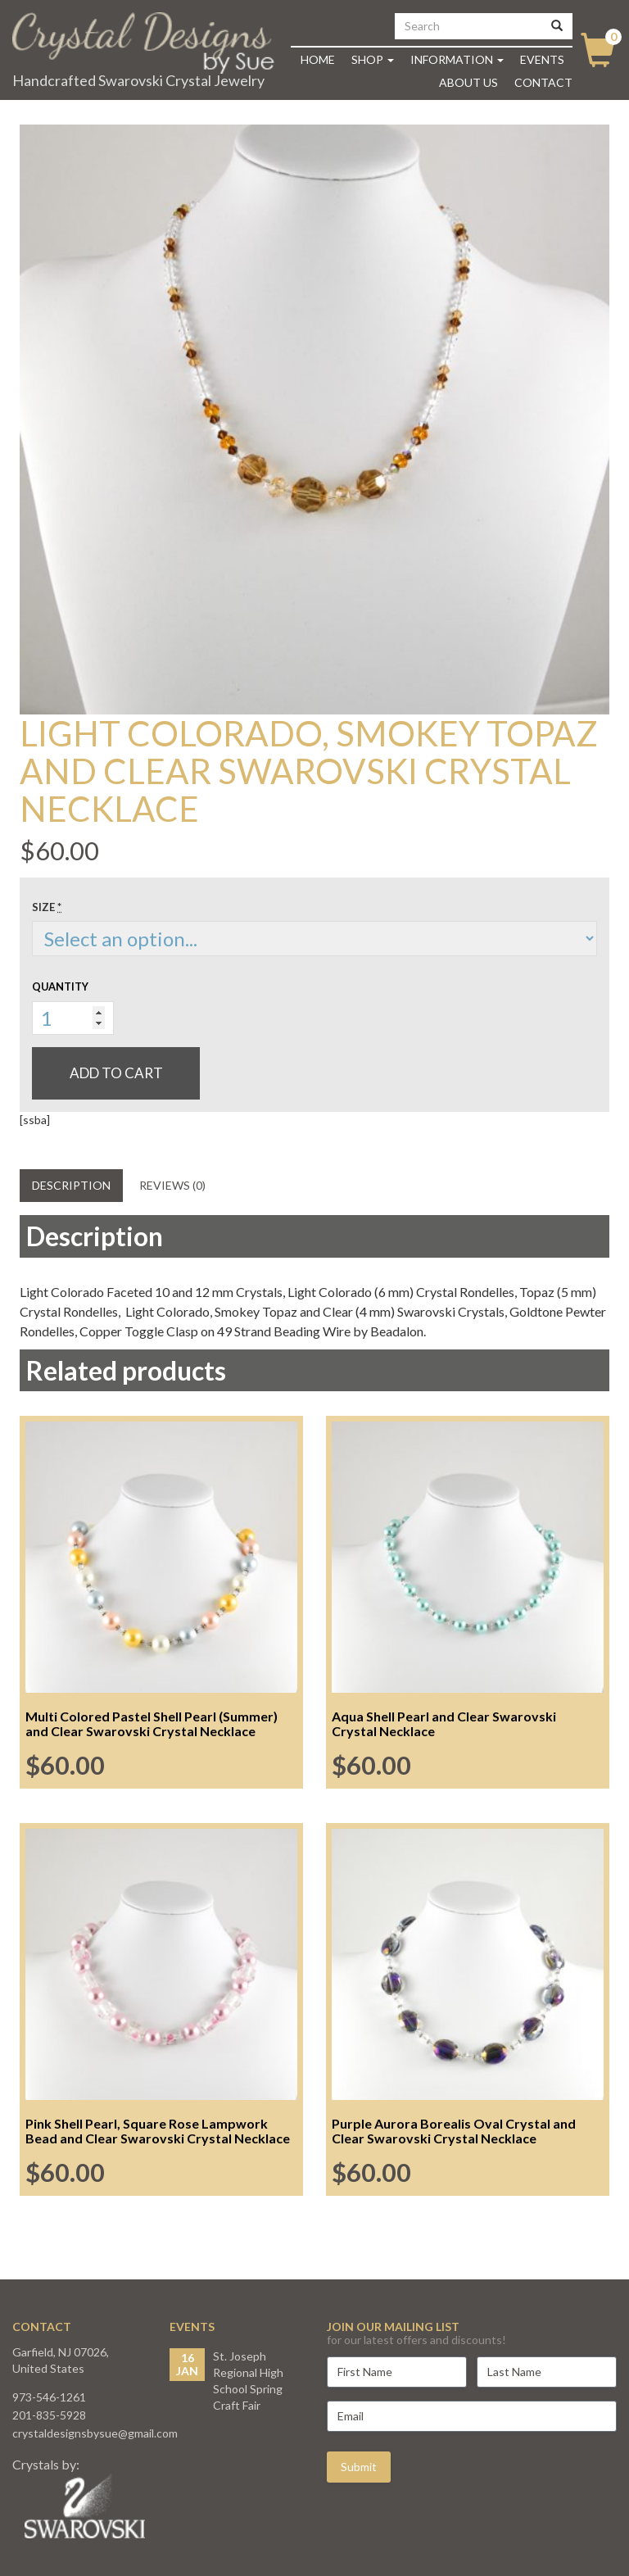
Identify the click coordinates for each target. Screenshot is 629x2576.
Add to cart (116, 1073)
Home (318, 59)
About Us (468, 82)
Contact (543, 82)
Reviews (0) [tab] (172, 1185)
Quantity (60, 986)
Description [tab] (71, 1185)
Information (457, 59)
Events (542, 59)
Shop (372, 59)
